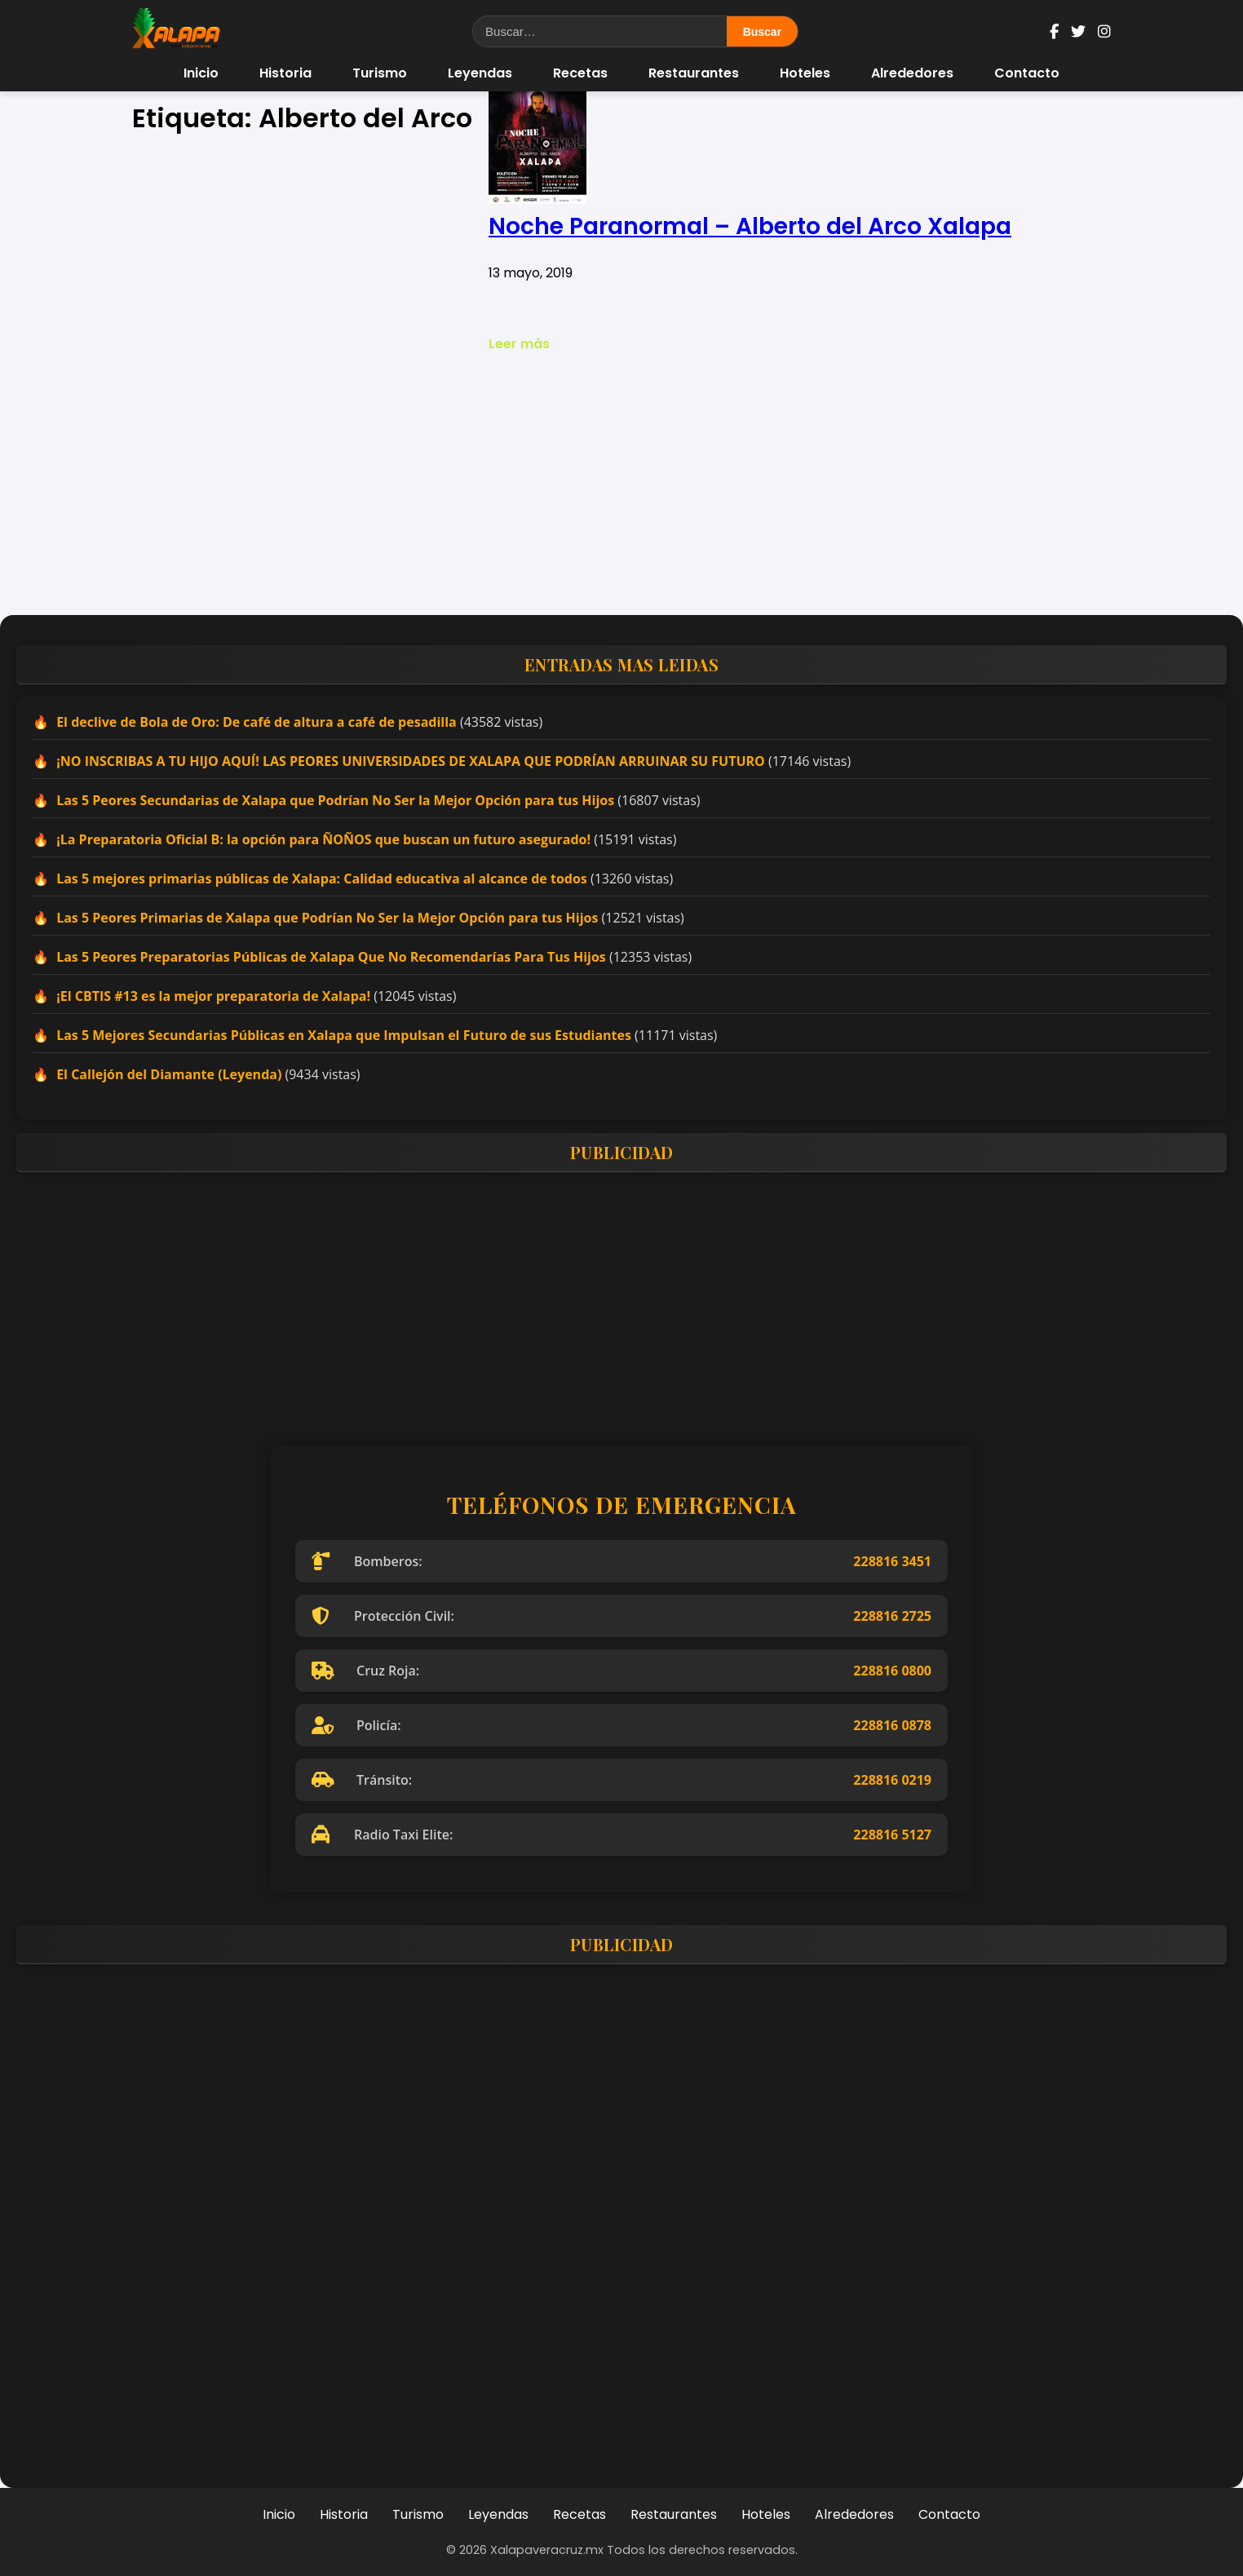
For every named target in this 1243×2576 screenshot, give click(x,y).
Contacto (1026, 73)
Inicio (201, 73)
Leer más (519, 343)
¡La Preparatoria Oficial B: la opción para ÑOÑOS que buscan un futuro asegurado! (323, 839)
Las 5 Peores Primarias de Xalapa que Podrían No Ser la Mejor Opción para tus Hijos (327, 918)
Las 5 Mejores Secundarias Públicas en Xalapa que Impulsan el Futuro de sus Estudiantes (343, 1035)
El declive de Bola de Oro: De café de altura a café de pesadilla (256, 722)
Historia (285, 73)
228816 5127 (892, 1834)
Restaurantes (693, 73)
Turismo (379, 73)
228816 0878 (892, 1725)
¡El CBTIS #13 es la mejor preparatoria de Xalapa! (213, 996)
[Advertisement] (621, 484)
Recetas (580, 73)
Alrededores (912, 73)
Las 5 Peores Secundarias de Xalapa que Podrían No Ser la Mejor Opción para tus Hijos (335, 800)
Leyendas (480, 73)
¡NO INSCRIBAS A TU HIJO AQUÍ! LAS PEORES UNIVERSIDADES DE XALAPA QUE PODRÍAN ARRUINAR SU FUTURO (410, 761)
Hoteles (805, 73)
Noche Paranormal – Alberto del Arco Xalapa (750, 226)
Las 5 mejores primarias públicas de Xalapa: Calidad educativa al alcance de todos (321, 878)
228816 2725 (892, 1616)
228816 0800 (892, 1671)
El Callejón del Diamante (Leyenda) (168, 1074)
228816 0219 (892, 1780)
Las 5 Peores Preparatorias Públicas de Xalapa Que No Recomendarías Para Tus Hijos (331, 957)
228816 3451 (892, 1561)
